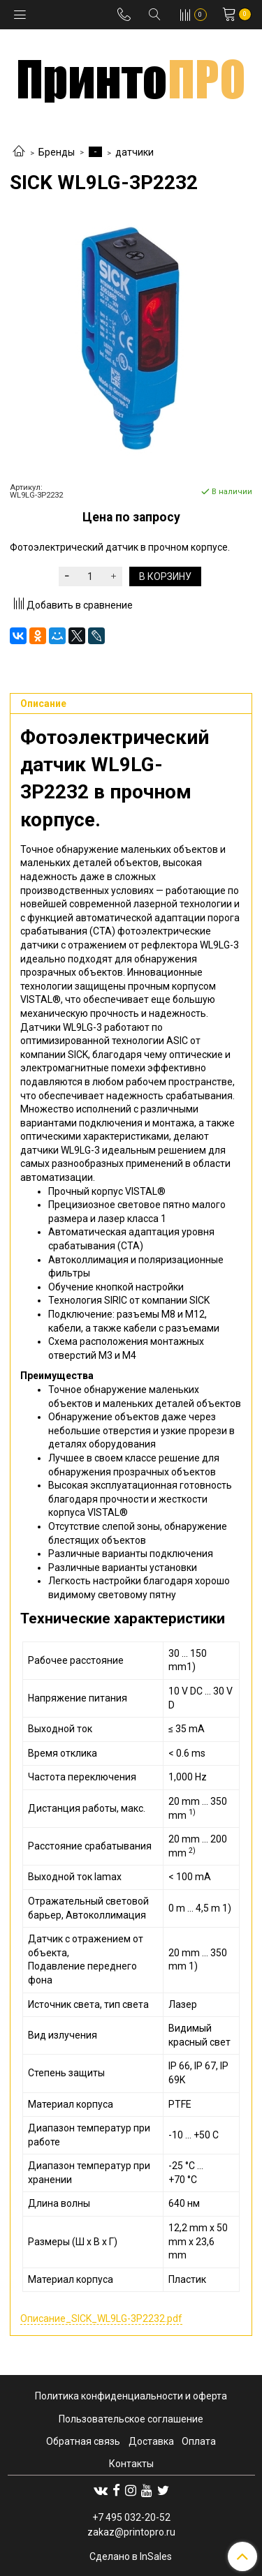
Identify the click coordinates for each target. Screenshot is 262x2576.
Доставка (151, 2441)
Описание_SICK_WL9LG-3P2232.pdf (101, 2318)
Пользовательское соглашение (131, 2419)
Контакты (131, 2463)
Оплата (199, 2441)
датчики (134, 152)
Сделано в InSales (130, 2556)
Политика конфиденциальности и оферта (131, 2396)
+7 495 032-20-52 (131, 2517)
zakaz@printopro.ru (131, 2532)
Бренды (56, 152)
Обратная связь (83, 2441)
